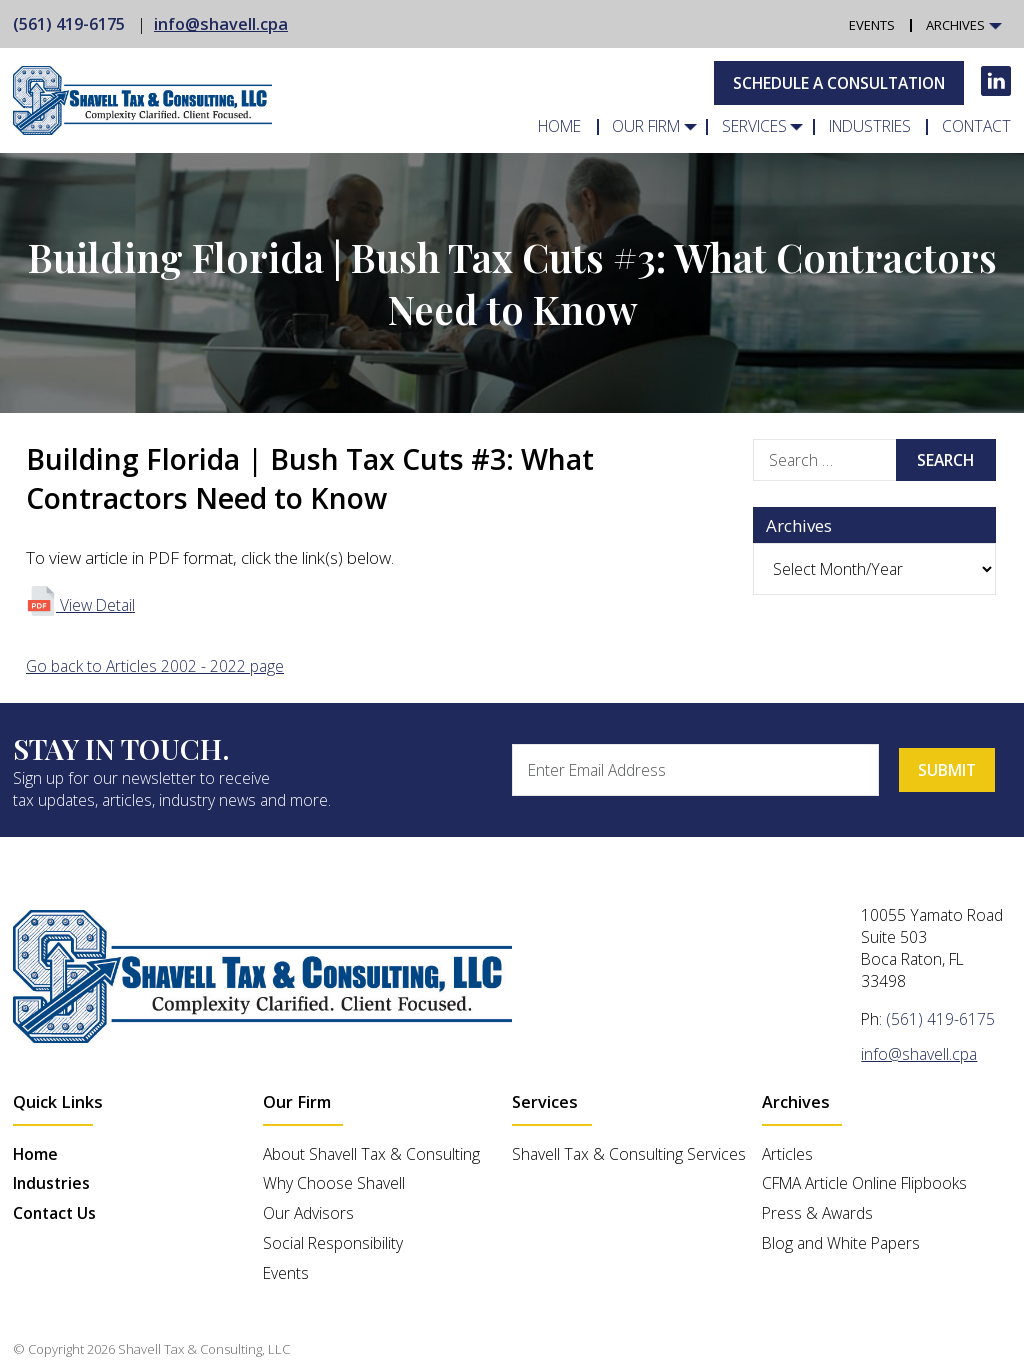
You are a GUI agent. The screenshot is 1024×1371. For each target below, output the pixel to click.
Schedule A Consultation (839, 83)
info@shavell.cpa (221, 24)
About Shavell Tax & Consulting (371, 1154)
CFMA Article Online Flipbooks (864, 1183)
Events (872, 25)
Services (754, 127)
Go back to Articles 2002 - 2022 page (155, 666)
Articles (787, 1154)
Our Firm (647, 127)
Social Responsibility (333, 1243)
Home (559, 127)
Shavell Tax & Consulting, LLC (204, 1349)
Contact (976, 127)
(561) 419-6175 (69, 24)
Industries (870, 127)
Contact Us (54, 1213)
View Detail (80, 605)
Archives (955, 25)
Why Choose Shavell (334, 1183)
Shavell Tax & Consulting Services (629, 1154)
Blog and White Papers (841, 1243)
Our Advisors (308, 1213)
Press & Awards (817, 1213)
